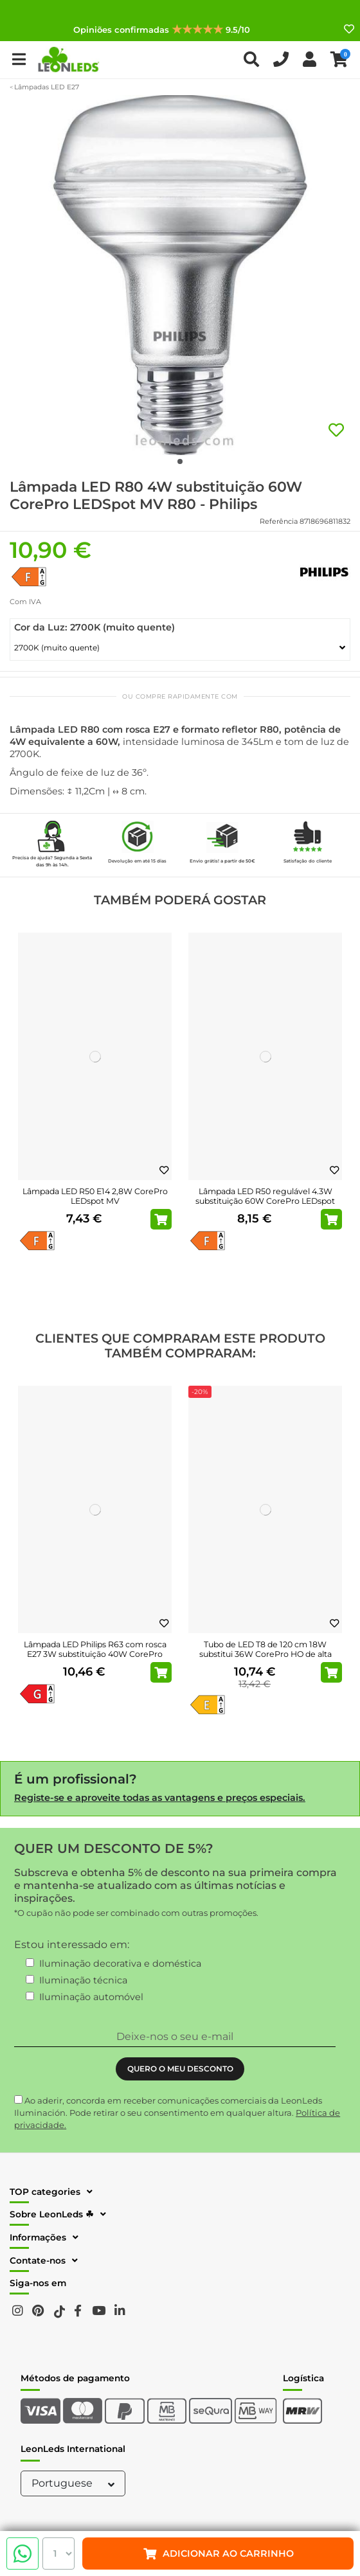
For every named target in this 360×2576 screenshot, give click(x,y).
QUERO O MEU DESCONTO (180, 2068)
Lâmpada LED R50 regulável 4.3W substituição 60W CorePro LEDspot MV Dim (265, 1200)
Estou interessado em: (71, 1944)
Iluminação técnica (83, 1980)
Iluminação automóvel (91, 1997)
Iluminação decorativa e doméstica (120, 1963)
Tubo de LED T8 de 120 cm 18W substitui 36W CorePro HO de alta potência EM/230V (265, 1654)
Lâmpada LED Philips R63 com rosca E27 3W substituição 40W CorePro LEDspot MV (95, 1654)
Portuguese (75, 2483)
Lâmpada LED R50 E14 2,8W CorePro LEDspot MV (95, 1196)
